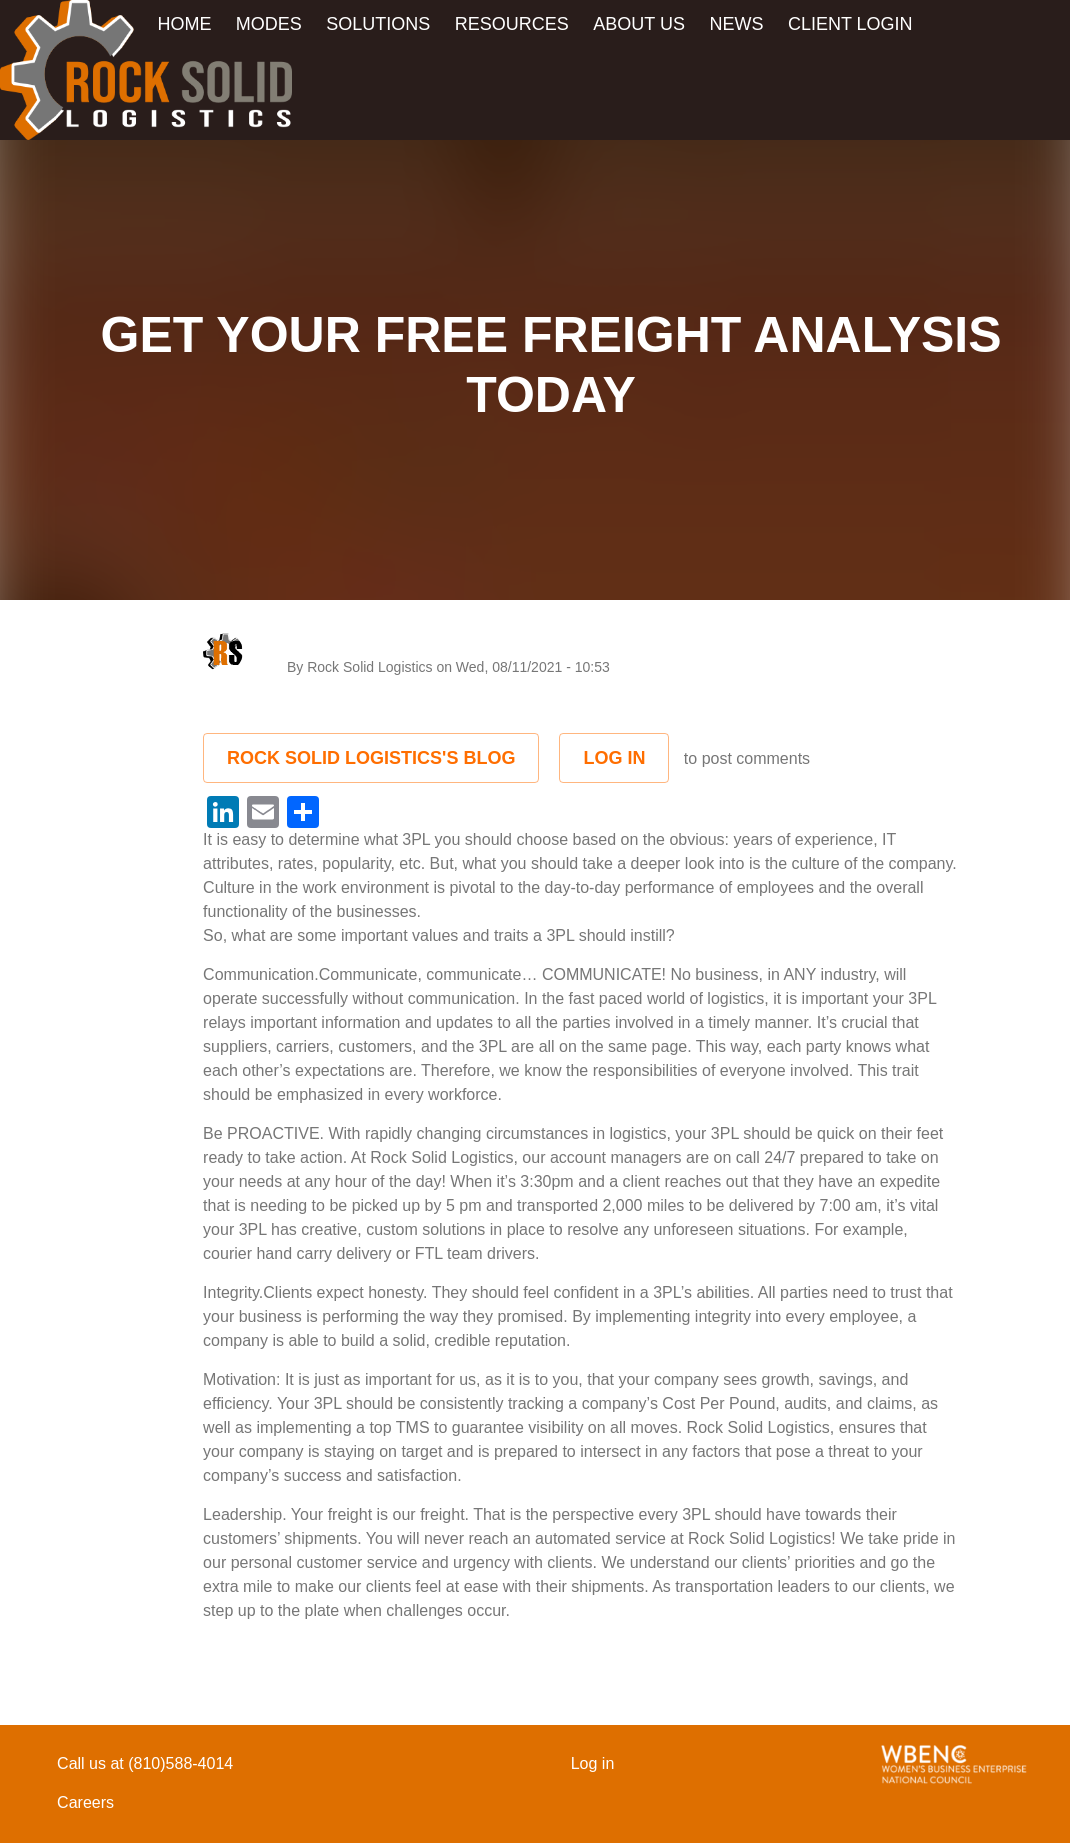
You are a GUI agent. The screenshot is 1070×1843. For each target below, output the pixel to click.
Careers (85, 1802)
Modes (269, 24)
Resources (512, 24)
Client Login (850, 24)
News (736, 24)
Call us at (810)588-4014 (145, 1763)
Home (184, 24)
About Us (639, 24)
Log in (614, 758)
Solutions (378, 24)
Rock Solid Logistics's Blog (371, 758)
